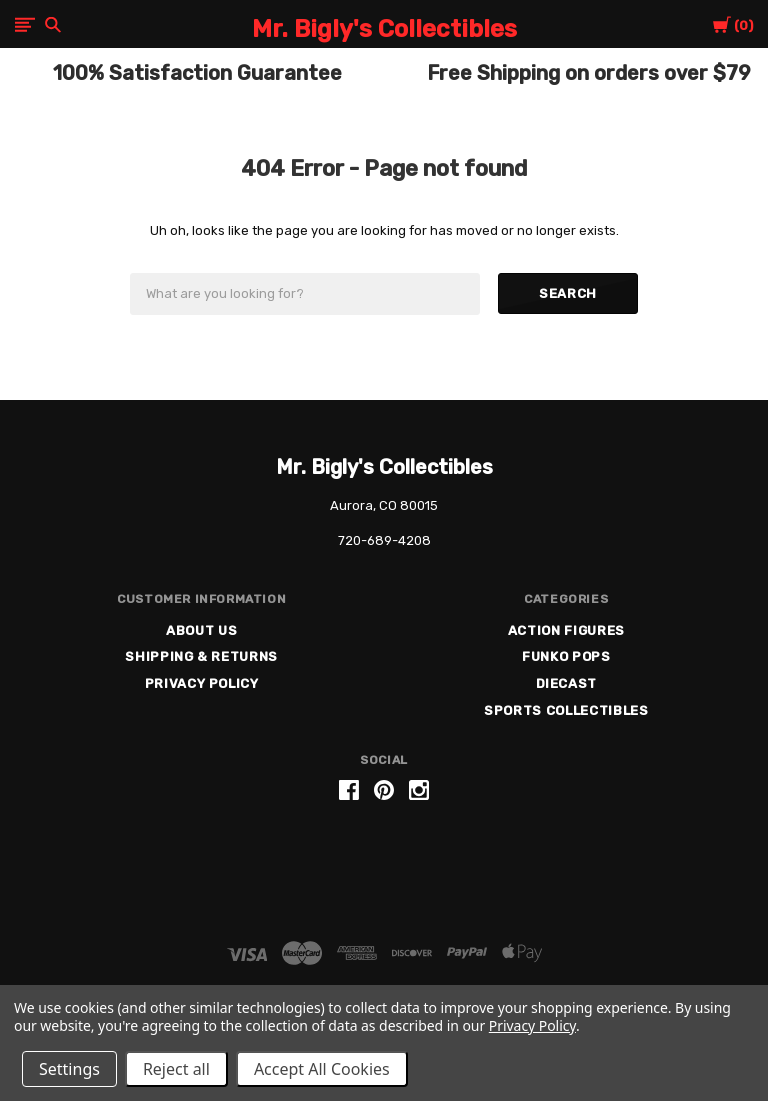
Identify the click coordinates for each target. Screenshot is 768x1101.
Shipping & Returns (201, 656)
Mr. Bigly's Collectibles (384, 467)
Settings (69, 1069)
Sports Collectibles (566, 710)
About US (201, 630)
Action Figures (566, 630)
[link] (384, 866)
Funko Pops (566, 656)
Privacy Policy (202, 683)
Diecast (567, 683)
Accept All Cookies (322, 1069)
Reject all (176, 1069)
